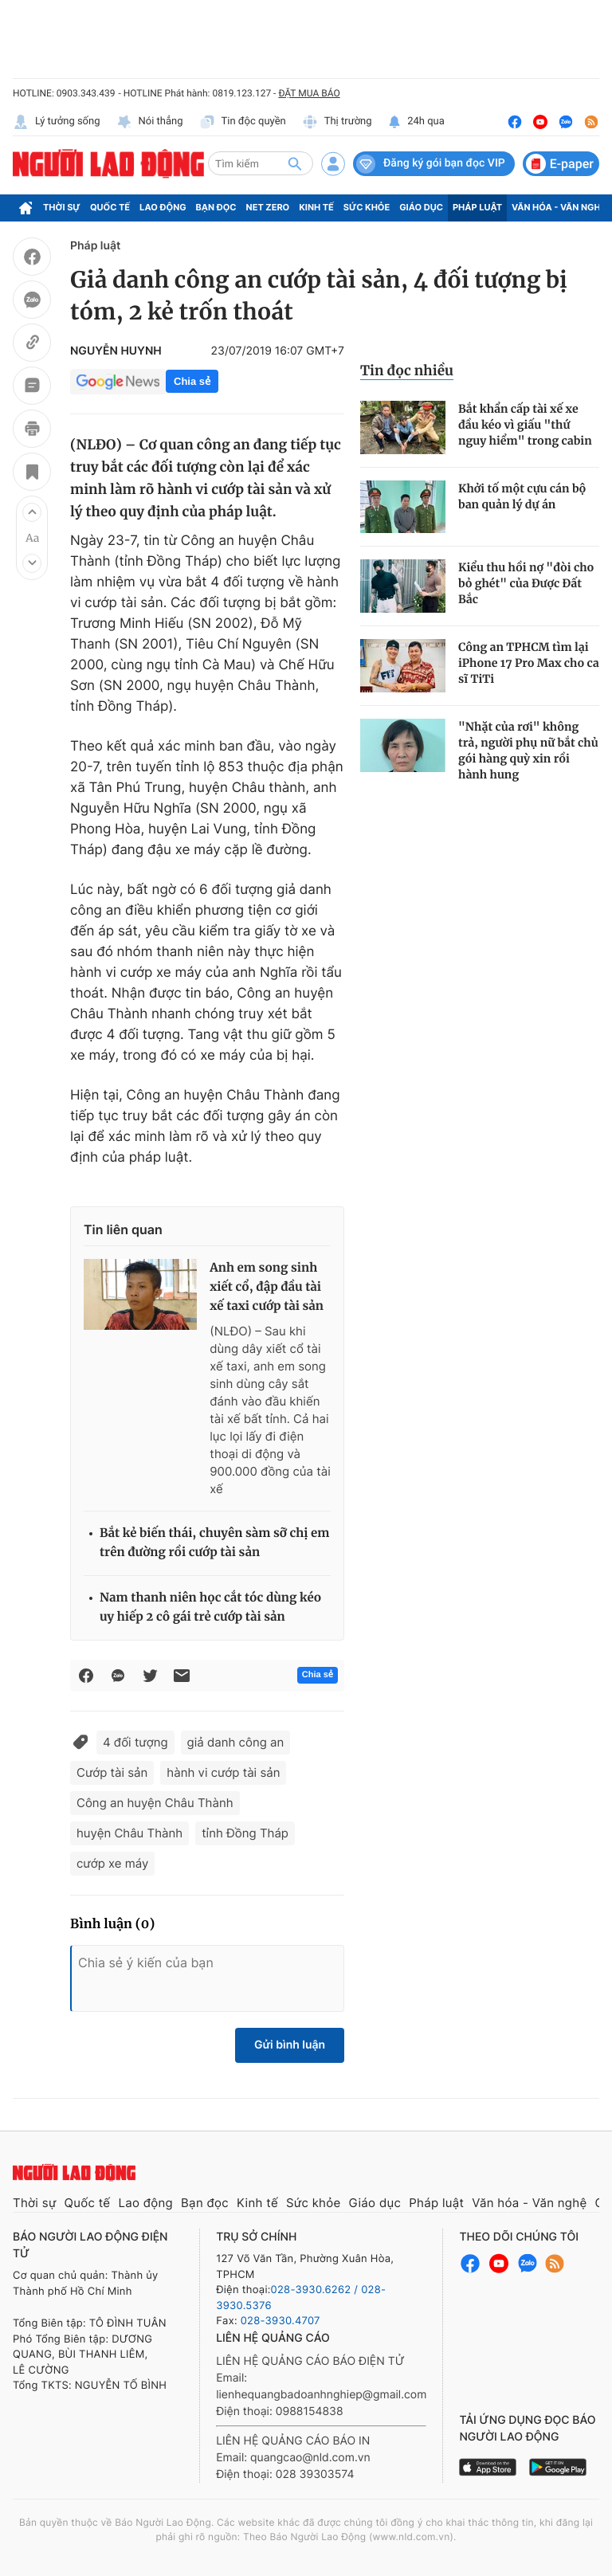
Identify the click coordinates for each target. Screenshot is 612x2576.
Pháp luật (477, 207)
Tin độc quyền (242, 122)
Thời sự (61, 207)
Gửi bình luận (289, 2045)
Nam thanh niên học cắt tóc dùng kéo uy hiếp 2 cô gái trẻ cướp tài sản (210, 1607)
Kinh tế (316, 207)
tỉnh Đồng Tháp (245, 1833)
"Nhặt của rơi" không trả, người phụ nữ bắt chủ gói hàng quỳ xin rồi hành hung (528, 750)
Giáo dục (421, 207)
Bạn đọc (216, 207)
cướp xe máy (112, 1863)
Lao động (162, 207)
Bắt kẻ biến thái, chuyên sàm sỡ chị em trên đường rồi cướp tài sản (214, 1543)
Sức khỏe (366, 207)
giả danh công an (235, 1742)
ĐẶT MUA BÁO (308, 93)
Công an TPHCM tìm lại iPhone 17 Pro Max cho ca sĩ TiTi (528, 663)
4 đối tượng (135, 1742)
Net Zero (268, 207)
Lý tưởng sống (56, 122)
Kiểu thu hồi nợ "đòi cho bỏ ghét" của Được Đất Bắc (526, 583)
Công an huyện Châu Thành (154, 1802)
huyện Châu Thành (129, 1833)
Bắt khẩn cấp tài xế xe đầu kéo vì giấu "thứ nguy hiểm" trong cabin (525, 425)
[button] (31, 512)
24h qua (416, 122)
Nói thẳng (149, 122)
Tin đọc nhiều (406, 370)
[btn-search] (295, 163)
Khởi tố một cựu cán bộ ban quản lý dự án (522, 496)
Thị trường (337, 122)
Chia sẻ (192, 381)
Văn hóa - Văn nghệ (559, 207)
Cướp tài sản (111, 1772)
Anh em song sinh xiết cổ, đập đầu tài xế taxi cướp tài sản (267, 1287)
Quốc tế (110, 207)
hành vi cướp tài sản (223, 1772)
